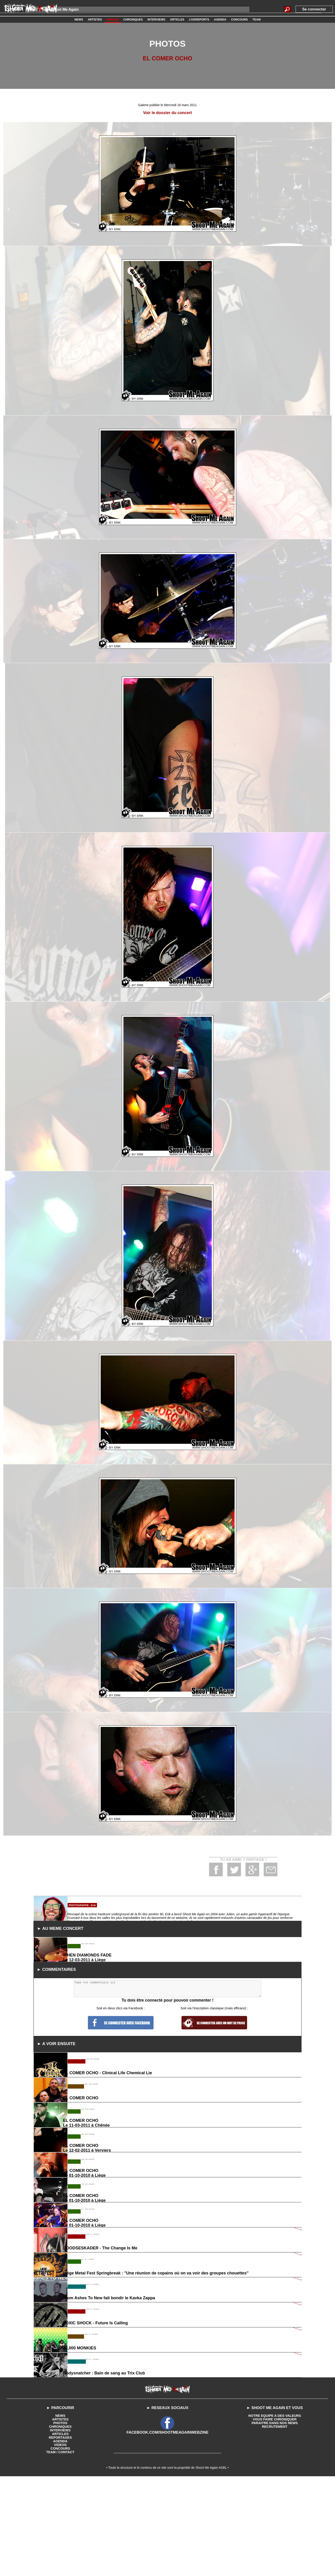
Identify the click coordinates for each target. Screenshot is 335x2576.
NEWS (60, 2515)
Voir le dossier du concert (167, 112)
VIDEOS (60, 2545)
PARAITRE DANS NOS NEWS (275, 2523)
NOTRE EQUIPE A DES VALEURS (274, 2515)
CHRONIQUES (60, 2526)
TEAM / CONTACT (60, 2552)
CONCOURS (60, 2548)
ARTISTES (60, 2519)
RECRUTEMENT (274, 2526)
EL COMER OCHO (167, 58)
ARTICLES (60, 2534)
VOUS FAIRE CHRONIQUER (275, 2519)
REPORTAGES (60, 2537)
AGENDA (60, 2541)
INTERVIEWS (60, 2530)
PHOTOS (60, 2523)
